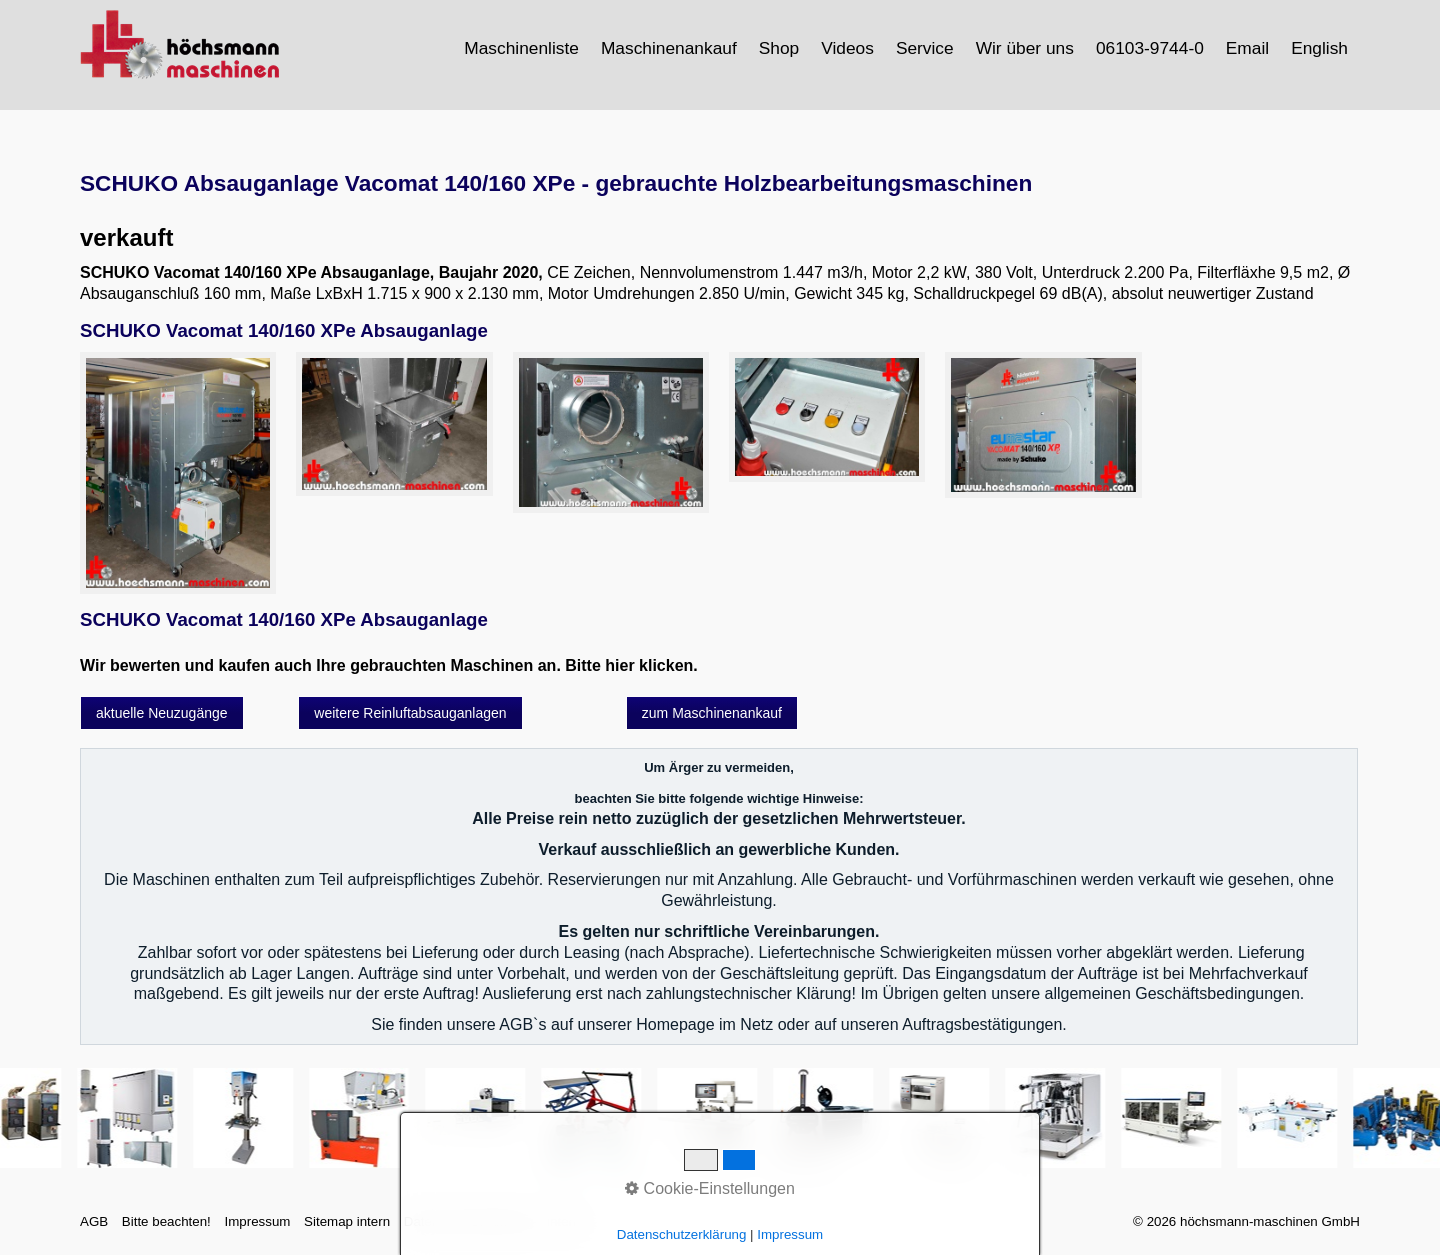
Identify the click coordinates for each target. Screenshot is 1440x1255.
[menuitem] (522, 48)
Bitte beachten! (166, 1221)
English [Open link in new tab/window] (1319, 48)
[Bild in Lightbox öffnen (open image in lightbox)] (178, 473)
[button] (162, 713)
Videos (847, 48)
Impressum (257, 1221)
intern (563, 1221)
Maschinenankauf (669, 48)
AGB (94, 1221)
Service (925, 48)
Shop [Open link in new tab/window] (779, 48)
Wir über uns (1025, 48)
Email (1247, 48)
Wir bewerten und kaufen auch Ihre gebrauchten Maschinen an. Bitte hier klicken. (389, 665)
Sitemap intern (347, 1221)
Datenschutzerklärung (469, 1221)
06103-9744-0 (1150, 48)
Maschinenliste (521, 48)
